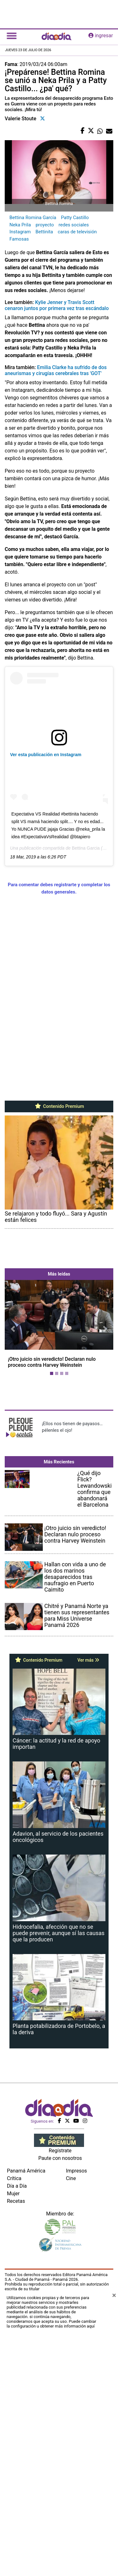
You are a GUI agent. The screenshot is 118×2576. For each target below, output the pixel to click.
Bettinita (44, 232)
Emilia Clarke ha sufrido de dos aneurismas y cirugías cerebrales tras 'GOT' (56, 370)
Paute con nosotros (60, 2423)
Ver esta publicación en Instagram (45, 754)
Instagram (20, 232)
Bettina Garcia (86, 848)
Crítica (14, 2444)
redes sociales (74, 225)
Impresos (76, 2436)
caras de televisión (77, 232)
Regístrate (60, 2416)
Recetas (16, 2466)
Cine (71, 2444)
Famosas (19, 239)
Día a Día (17, 2451)
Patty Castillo (75, 217)
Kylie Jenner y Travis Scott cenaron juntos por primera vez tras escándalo (57, 305)
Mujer (13, 2459)
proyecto (45, 225)
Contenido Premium (59, 1106)
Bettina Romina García (32, 217)
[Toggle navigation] (11, 35)
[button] (13, 1408)
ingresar (100, 36)
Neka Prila (20, 225)
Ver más (88, 1896)
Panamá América (26, 2436)
